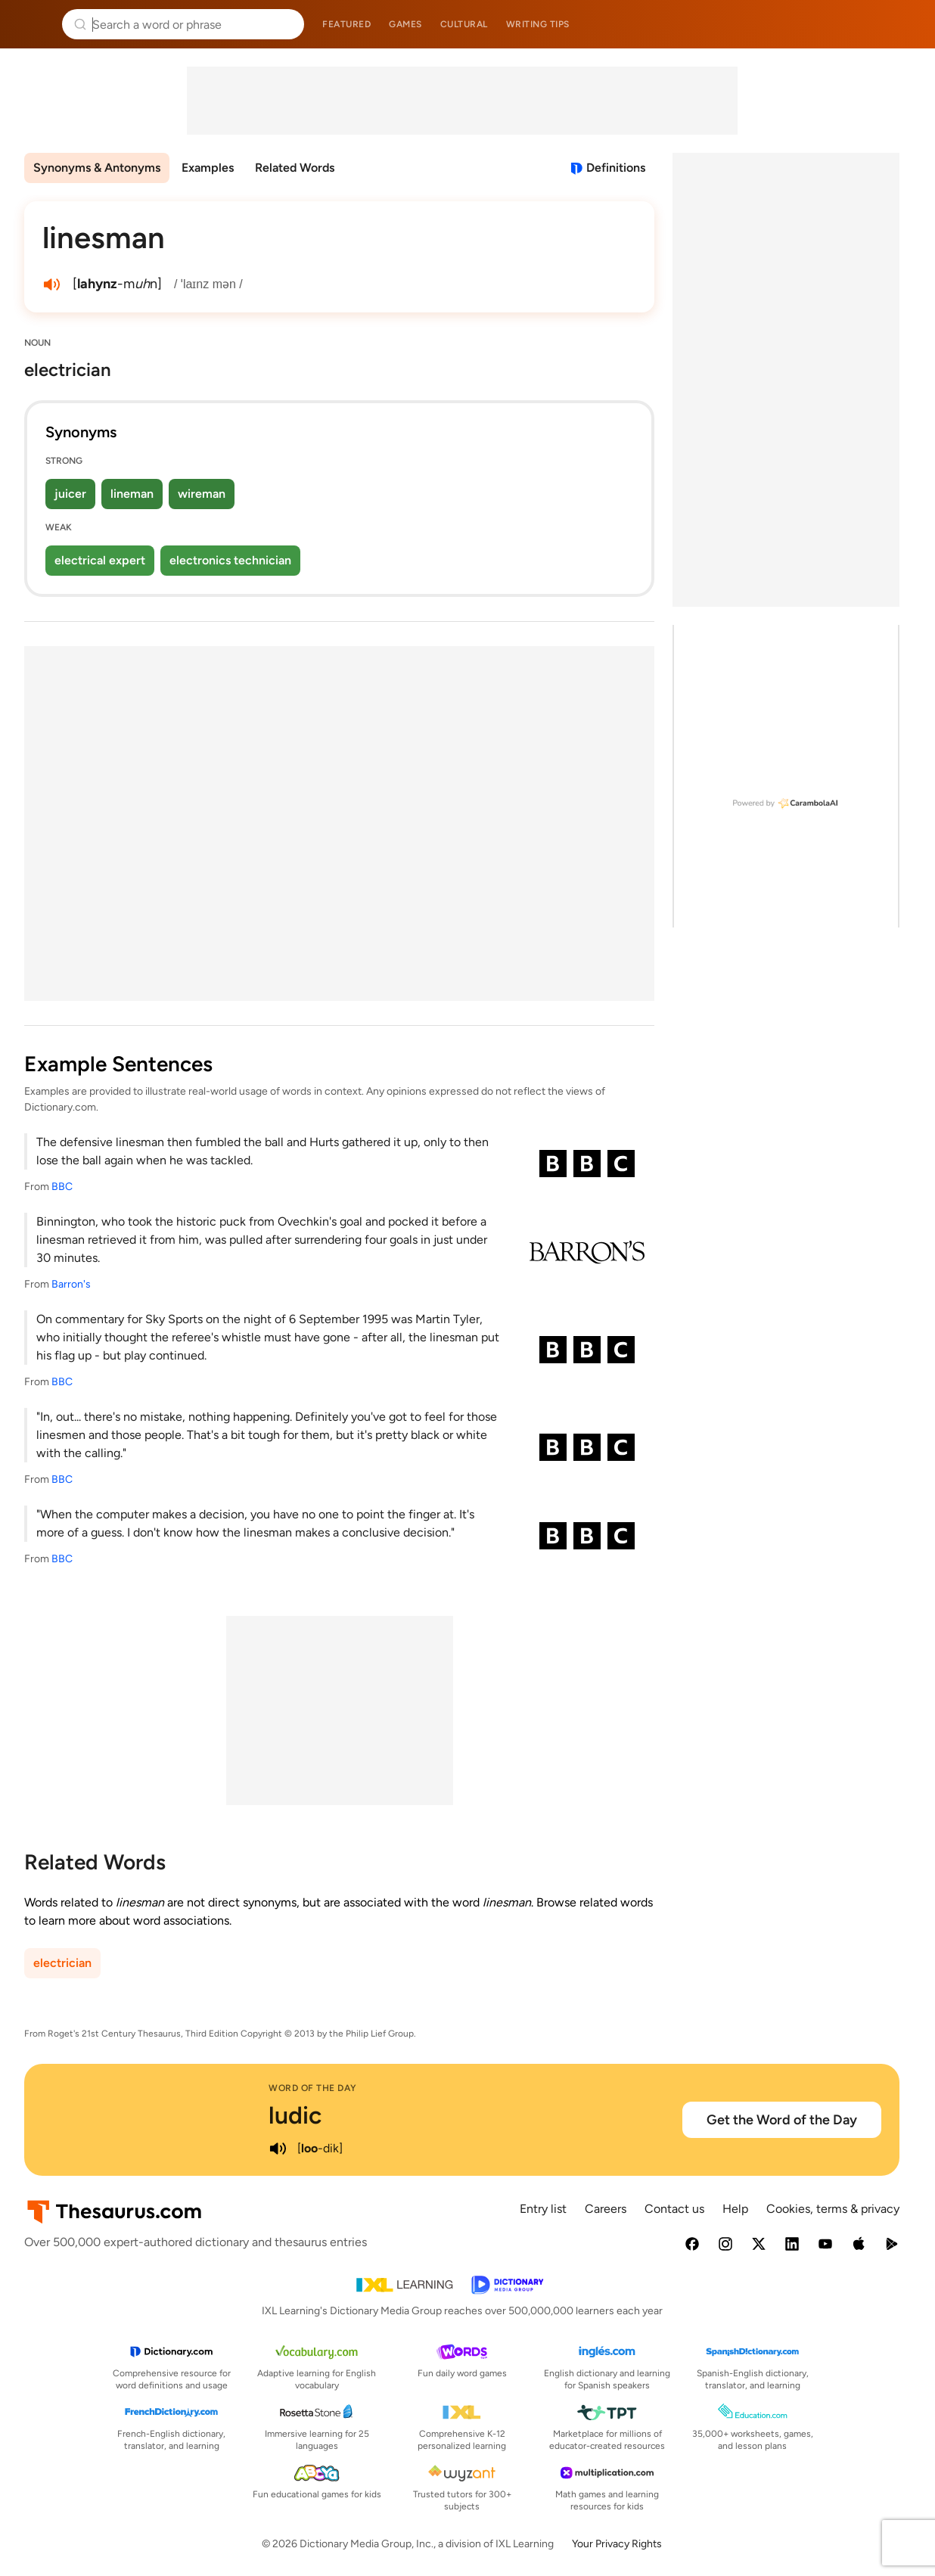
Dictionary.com (902, 24)
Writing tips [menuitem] (538, 24)
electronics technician (230, 560)
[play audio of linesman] (51, 284)
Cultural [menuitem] (464, 24)
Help (735, 2209)
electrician (62, 1963)
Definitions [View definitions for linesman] (615, 167)
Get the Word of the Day (782, 2119)
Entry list (543, 2209)
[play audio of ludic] (278, 2148)
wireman (201, 493)
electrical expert (99, 560)
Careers (605, 2209)
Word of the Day (313, 2088)
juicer (70, 493)
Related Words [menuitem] (294, 167)
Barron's (71, 1284)
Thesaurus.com (34, 24)
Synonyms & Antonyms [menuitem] (96, 167)
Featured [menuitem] (346, 24)
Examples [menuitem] (208, 167)
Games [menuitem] (405, 24)
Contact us (674, 2209)
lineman (132, 493)
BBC (62, 1186)
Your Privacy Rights (617, 2543)
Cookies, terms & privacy (832, 2209)
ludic (295, 2115)
